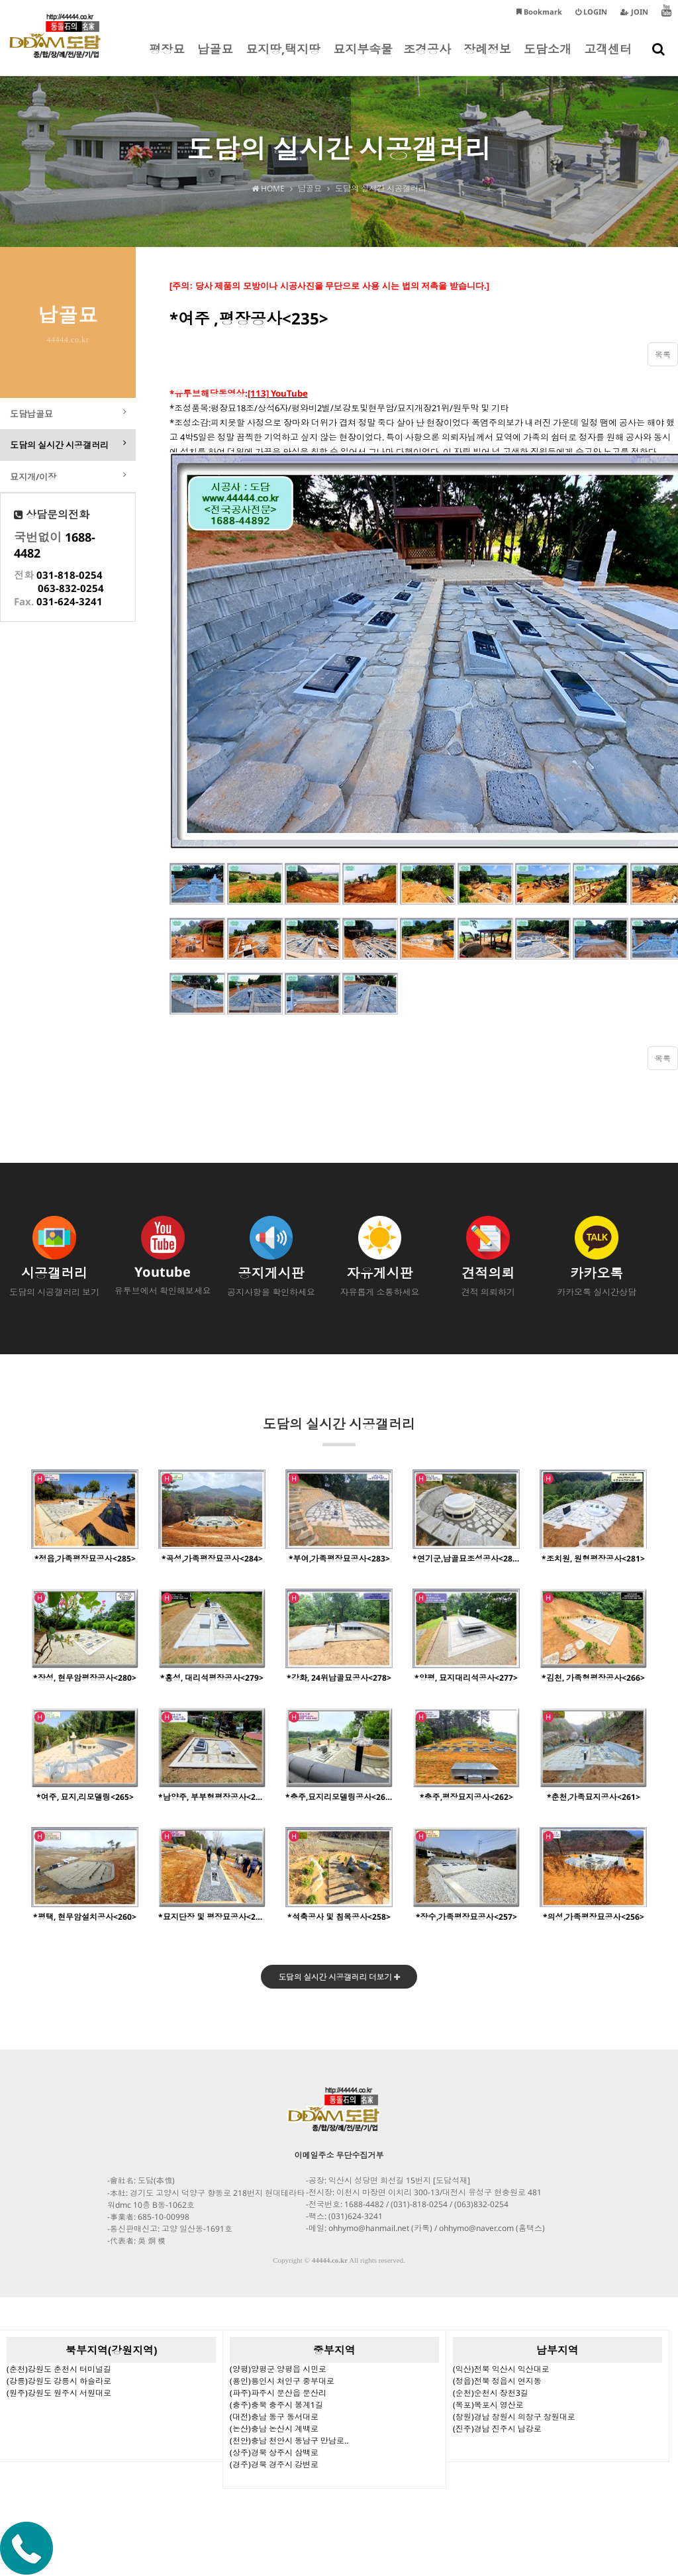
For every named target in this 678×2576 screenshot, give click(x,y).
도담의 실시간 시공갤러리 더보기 (339, 1977)
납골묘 (215, 58)
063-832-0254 (71, 592)
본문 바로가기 (0, 0)
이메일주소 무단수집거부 (339, 2156)
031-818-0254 (69, 579)
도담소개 (547, 58)
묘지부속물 (363, 58)
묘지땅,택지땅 (283, 58)
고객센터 (608, 58)
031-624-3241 (69, 606)
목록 (663, 354)
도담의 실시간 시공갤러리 (339, 1430)
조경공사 (427, 58)
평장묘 (167, 58)
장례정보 (487, 58)
